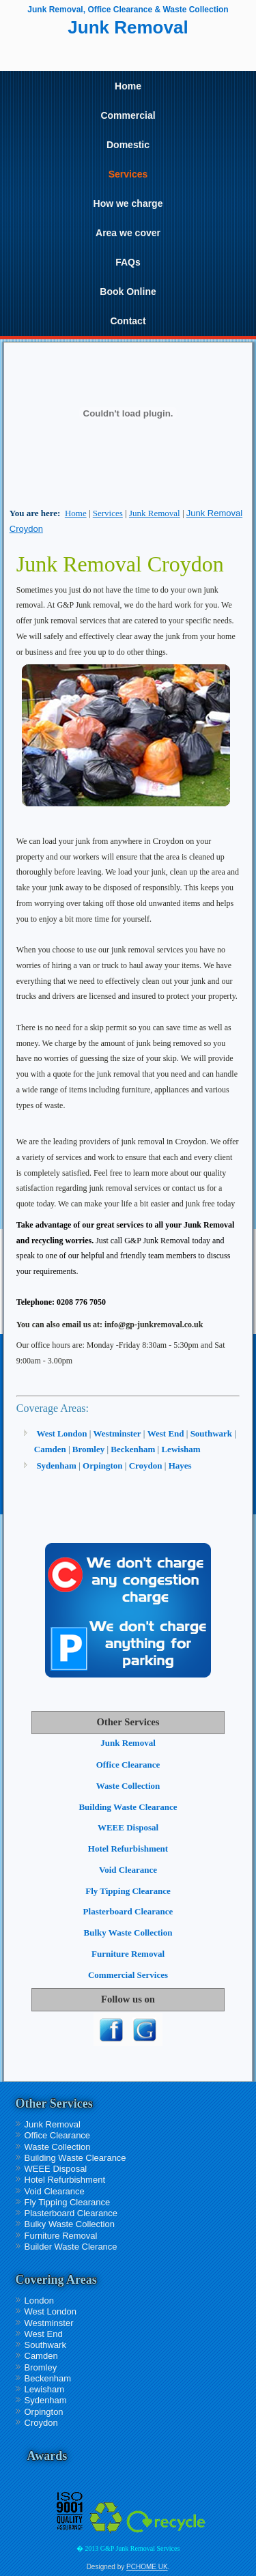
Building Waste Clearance (128, 1807)
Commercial (127, 115)
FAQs (128, 262)
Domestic (128, 144)
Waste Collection (128, 1786)
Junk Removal (154, 513)
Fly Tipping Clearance (127, 1891)
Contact (127, 320)
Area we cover (128, 232)
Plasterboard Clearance (128, 1911)
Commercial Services (128, 1975)
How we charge (128, 203)
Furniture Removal (128, 1954)
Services (128, 174)
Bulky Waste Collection (128, 1932)
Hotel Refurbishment (128, 1848)
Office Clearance (128, 1764)
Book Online (128, 291)
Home (128, 86)
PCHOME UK (147, 2567)
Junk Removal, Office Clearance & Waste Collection (127, 9)
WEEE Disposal (128, 1827)
